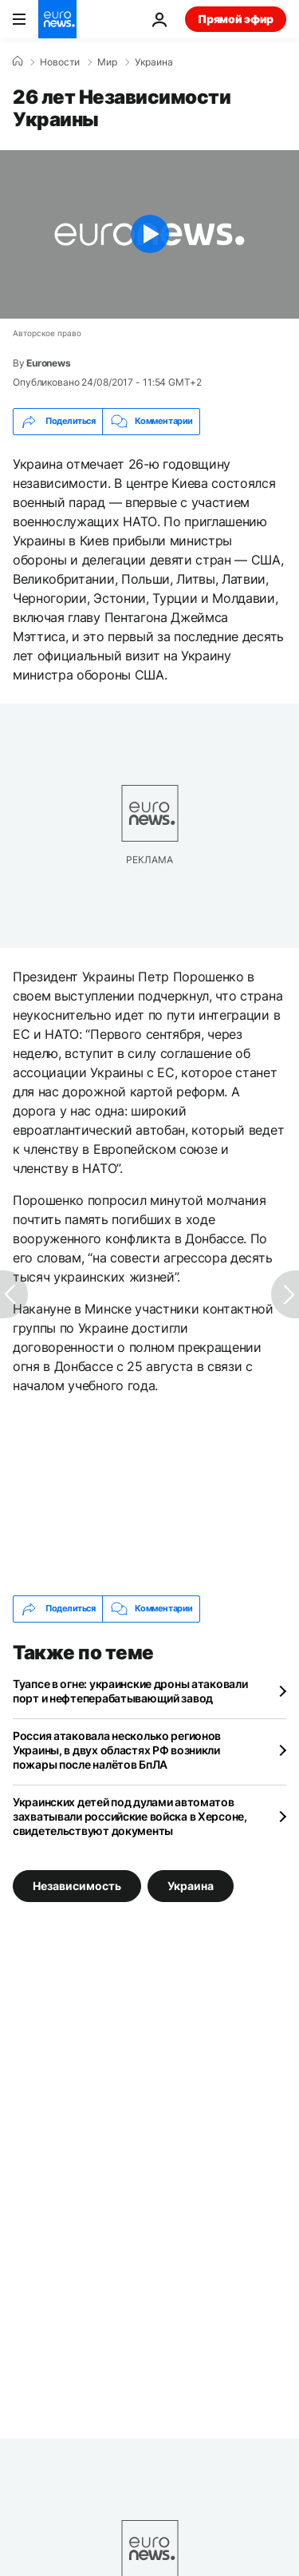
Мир (107, 62)
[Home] (17, 61)
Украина (154, 62)
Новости (60, 62)
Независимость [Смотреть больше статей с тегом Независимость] (77, 1885)
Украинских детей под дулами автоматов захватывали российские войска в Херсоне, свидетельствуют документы (130, 1816)
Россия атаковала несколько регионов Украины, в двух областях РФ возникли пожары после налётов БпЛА (117, 1750)
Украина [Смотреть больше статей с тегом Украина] (190, 1885)
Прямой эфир (235, 19)
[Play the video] (149, 234)
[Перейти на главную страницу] (57, 19)
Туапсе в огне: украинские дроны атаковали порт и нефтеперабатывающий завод (130, 1691)
